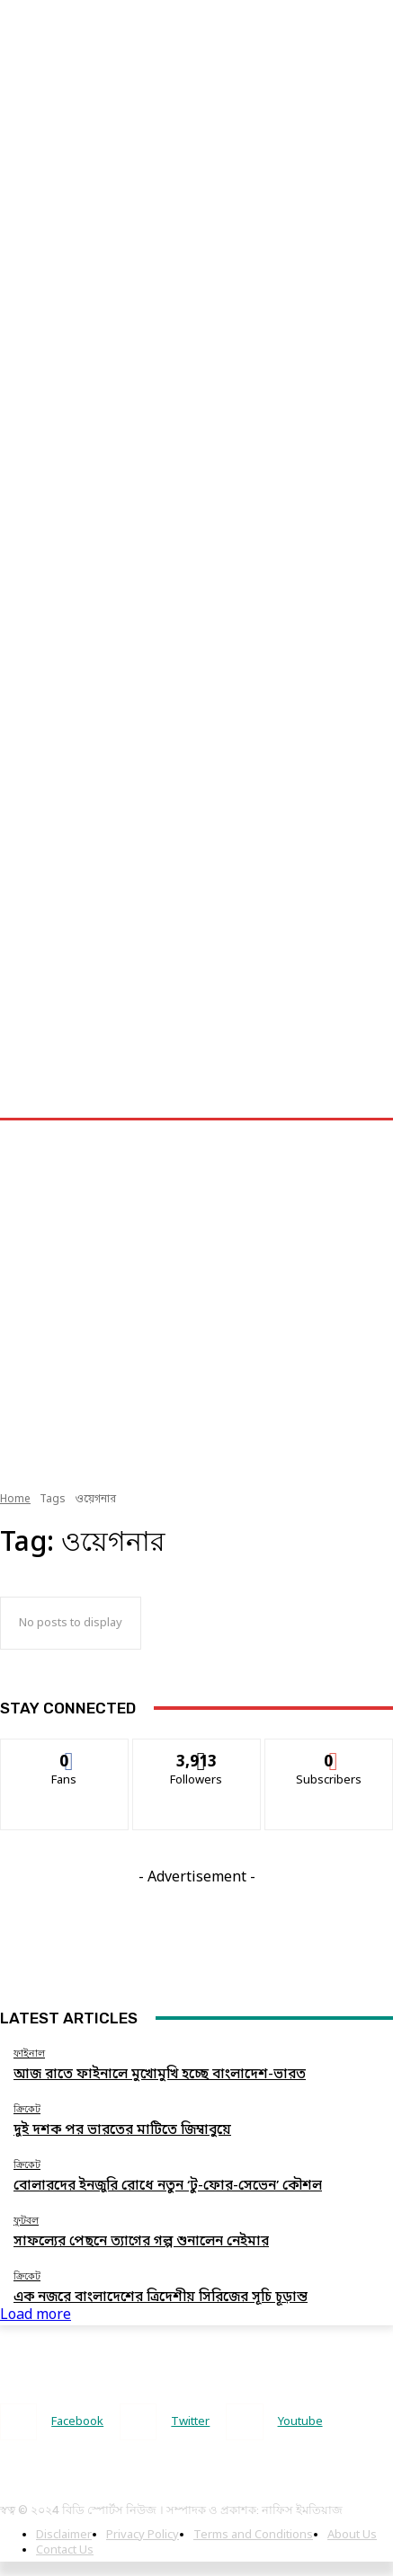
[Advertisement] (169, 169)
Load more (35, 2315)
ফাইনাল (29, 2053)
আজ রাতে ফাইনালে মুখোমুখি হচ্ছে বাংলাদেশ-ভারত (159, 2075)
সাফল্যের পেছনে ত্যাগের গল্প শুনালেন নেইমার (141, 2242)
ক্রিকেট (26, 2109)
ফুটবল (26, 2221)
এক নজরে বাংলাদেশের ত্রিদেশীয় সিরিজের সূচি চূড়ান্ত (160, 2297)
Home (15, 1499)
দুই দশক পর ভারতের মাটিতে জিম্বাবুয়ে (122, 2130)
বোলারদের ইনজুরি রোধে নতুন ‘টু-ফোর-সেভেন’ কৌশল (167, 2186)
